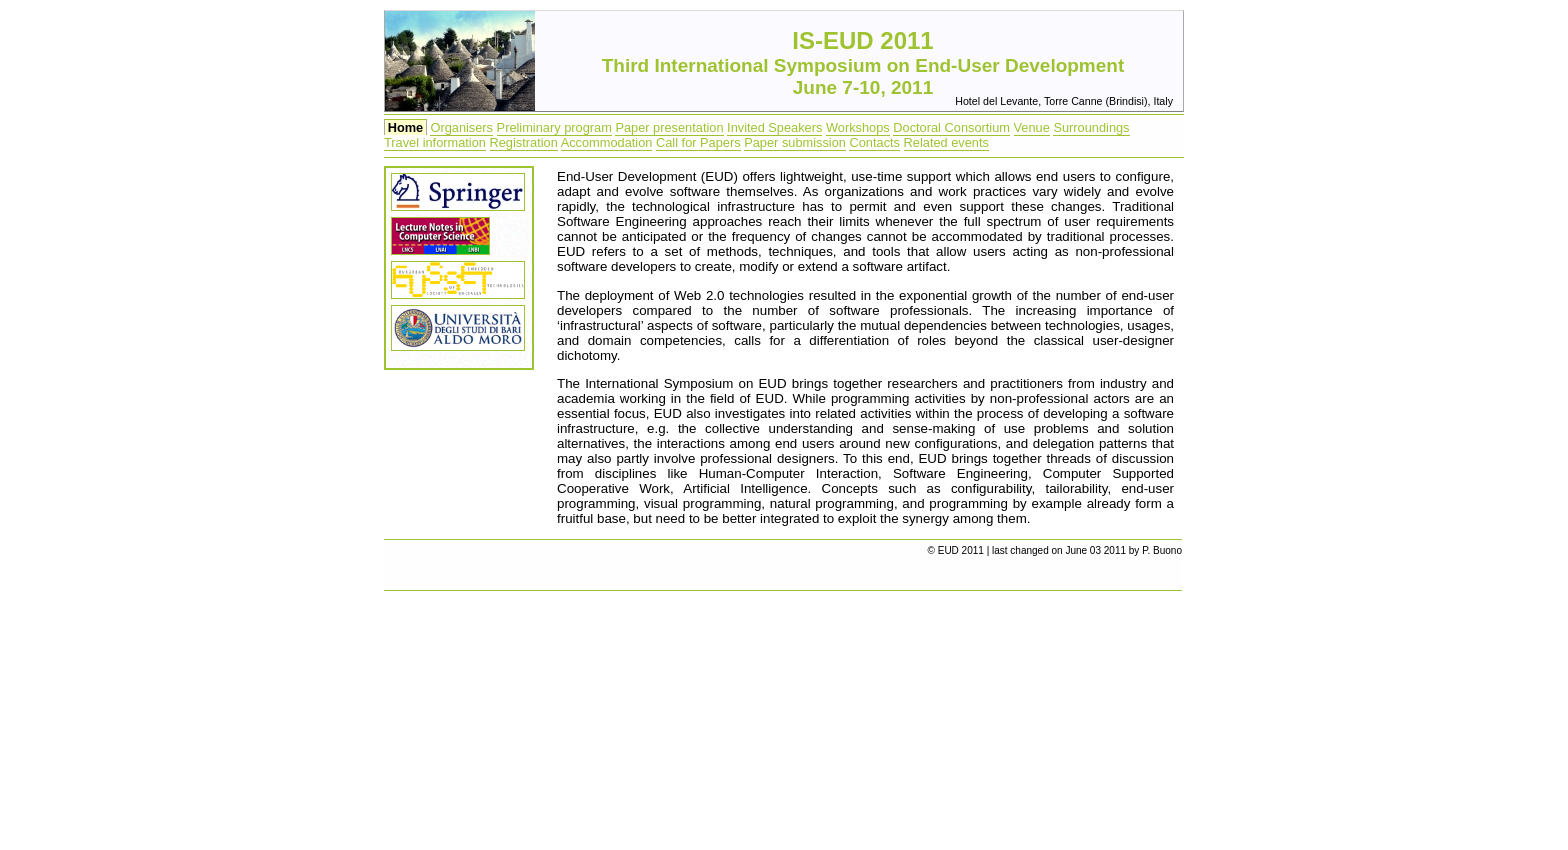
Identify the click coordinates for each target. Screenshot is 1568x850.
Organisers (461, 127)
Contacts (874, 142)
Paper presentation (669, 127)
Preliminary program (554, 127)
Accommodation (607, 142)
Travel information (435, 142)
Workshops (858, 127)
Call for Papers (698, 142)
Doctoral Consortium (951, 127)
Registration (524, 142)
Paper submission (795, 142)
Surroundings (1091, 127)
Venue (1032, 127)
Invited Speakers (774, 127)
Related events (946, 142)
